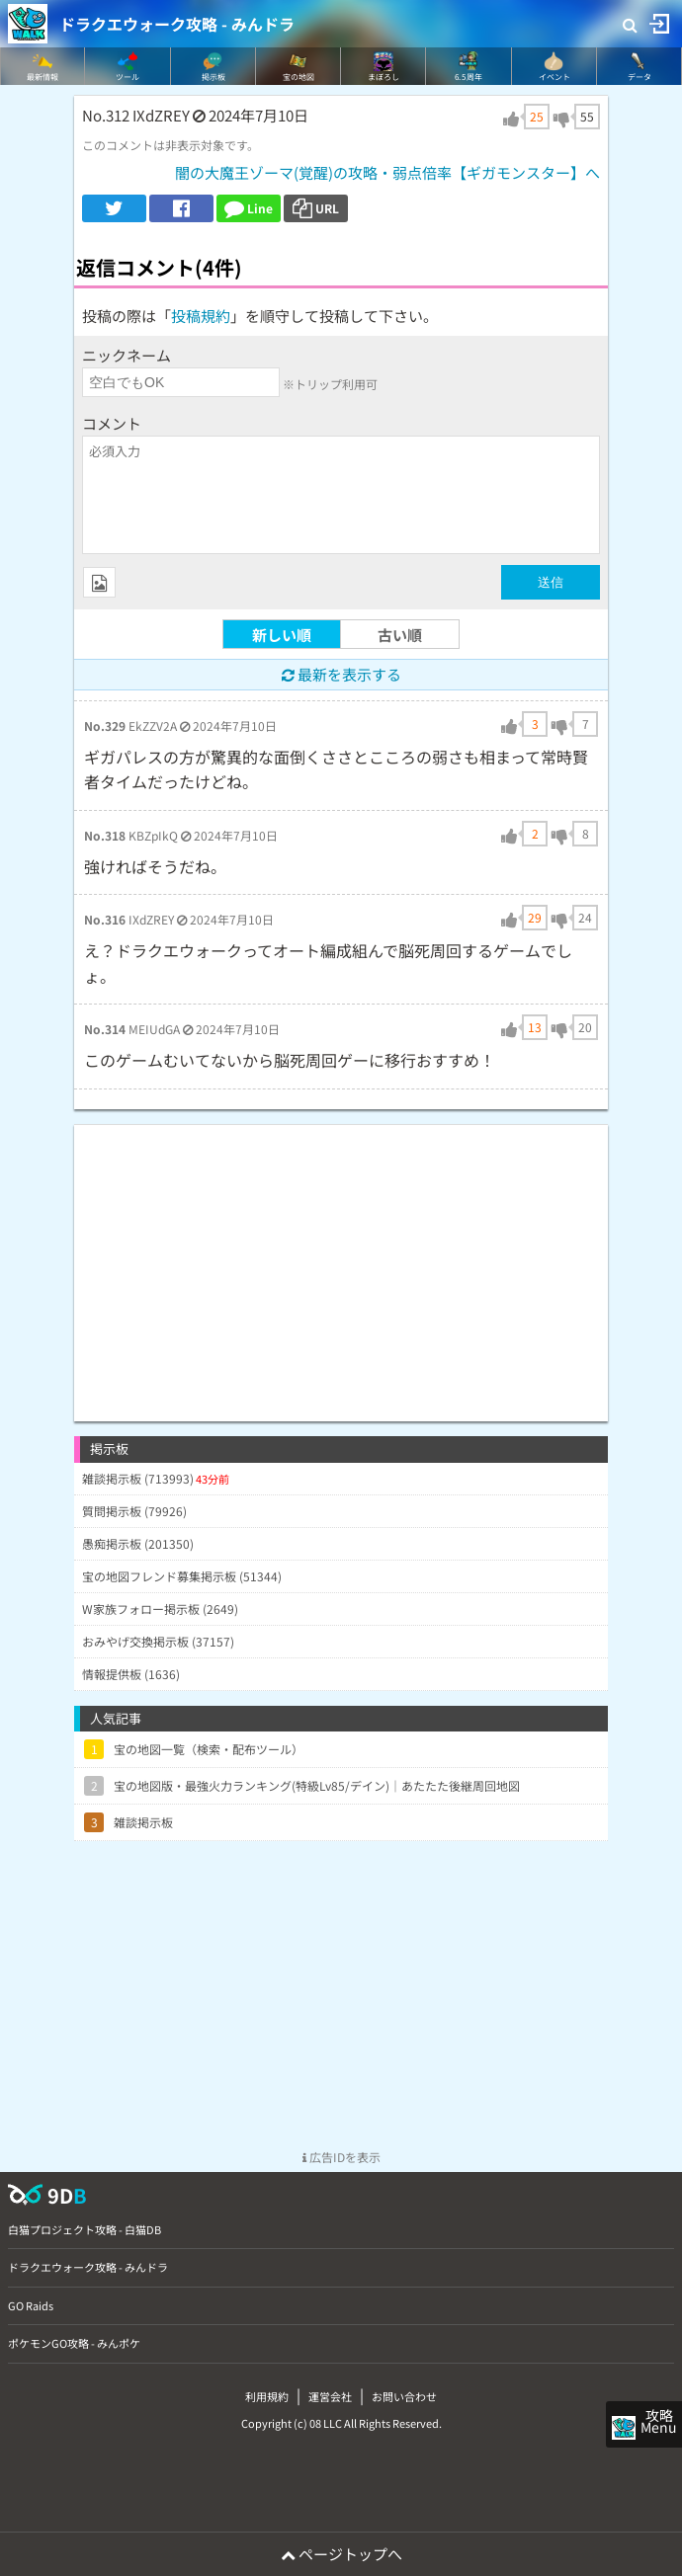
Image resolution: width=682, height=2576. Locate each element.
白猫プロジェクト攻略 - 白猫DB (84, 2229)
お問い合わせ (404, 2396)
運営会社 (330, 2396)
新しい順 (281, 634)
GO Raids (30, 2305)
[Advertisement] (341, 1263)
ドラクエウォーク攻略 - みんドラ (177, 24)
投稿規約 (200, 315)
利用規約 (267, 2396)
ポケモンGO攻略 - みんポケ (74, 2343)
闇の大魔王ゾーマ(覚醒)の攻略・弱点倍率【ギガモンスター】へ (387, 172)
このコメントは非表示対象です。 (170, 144)
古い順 (400, 634)
